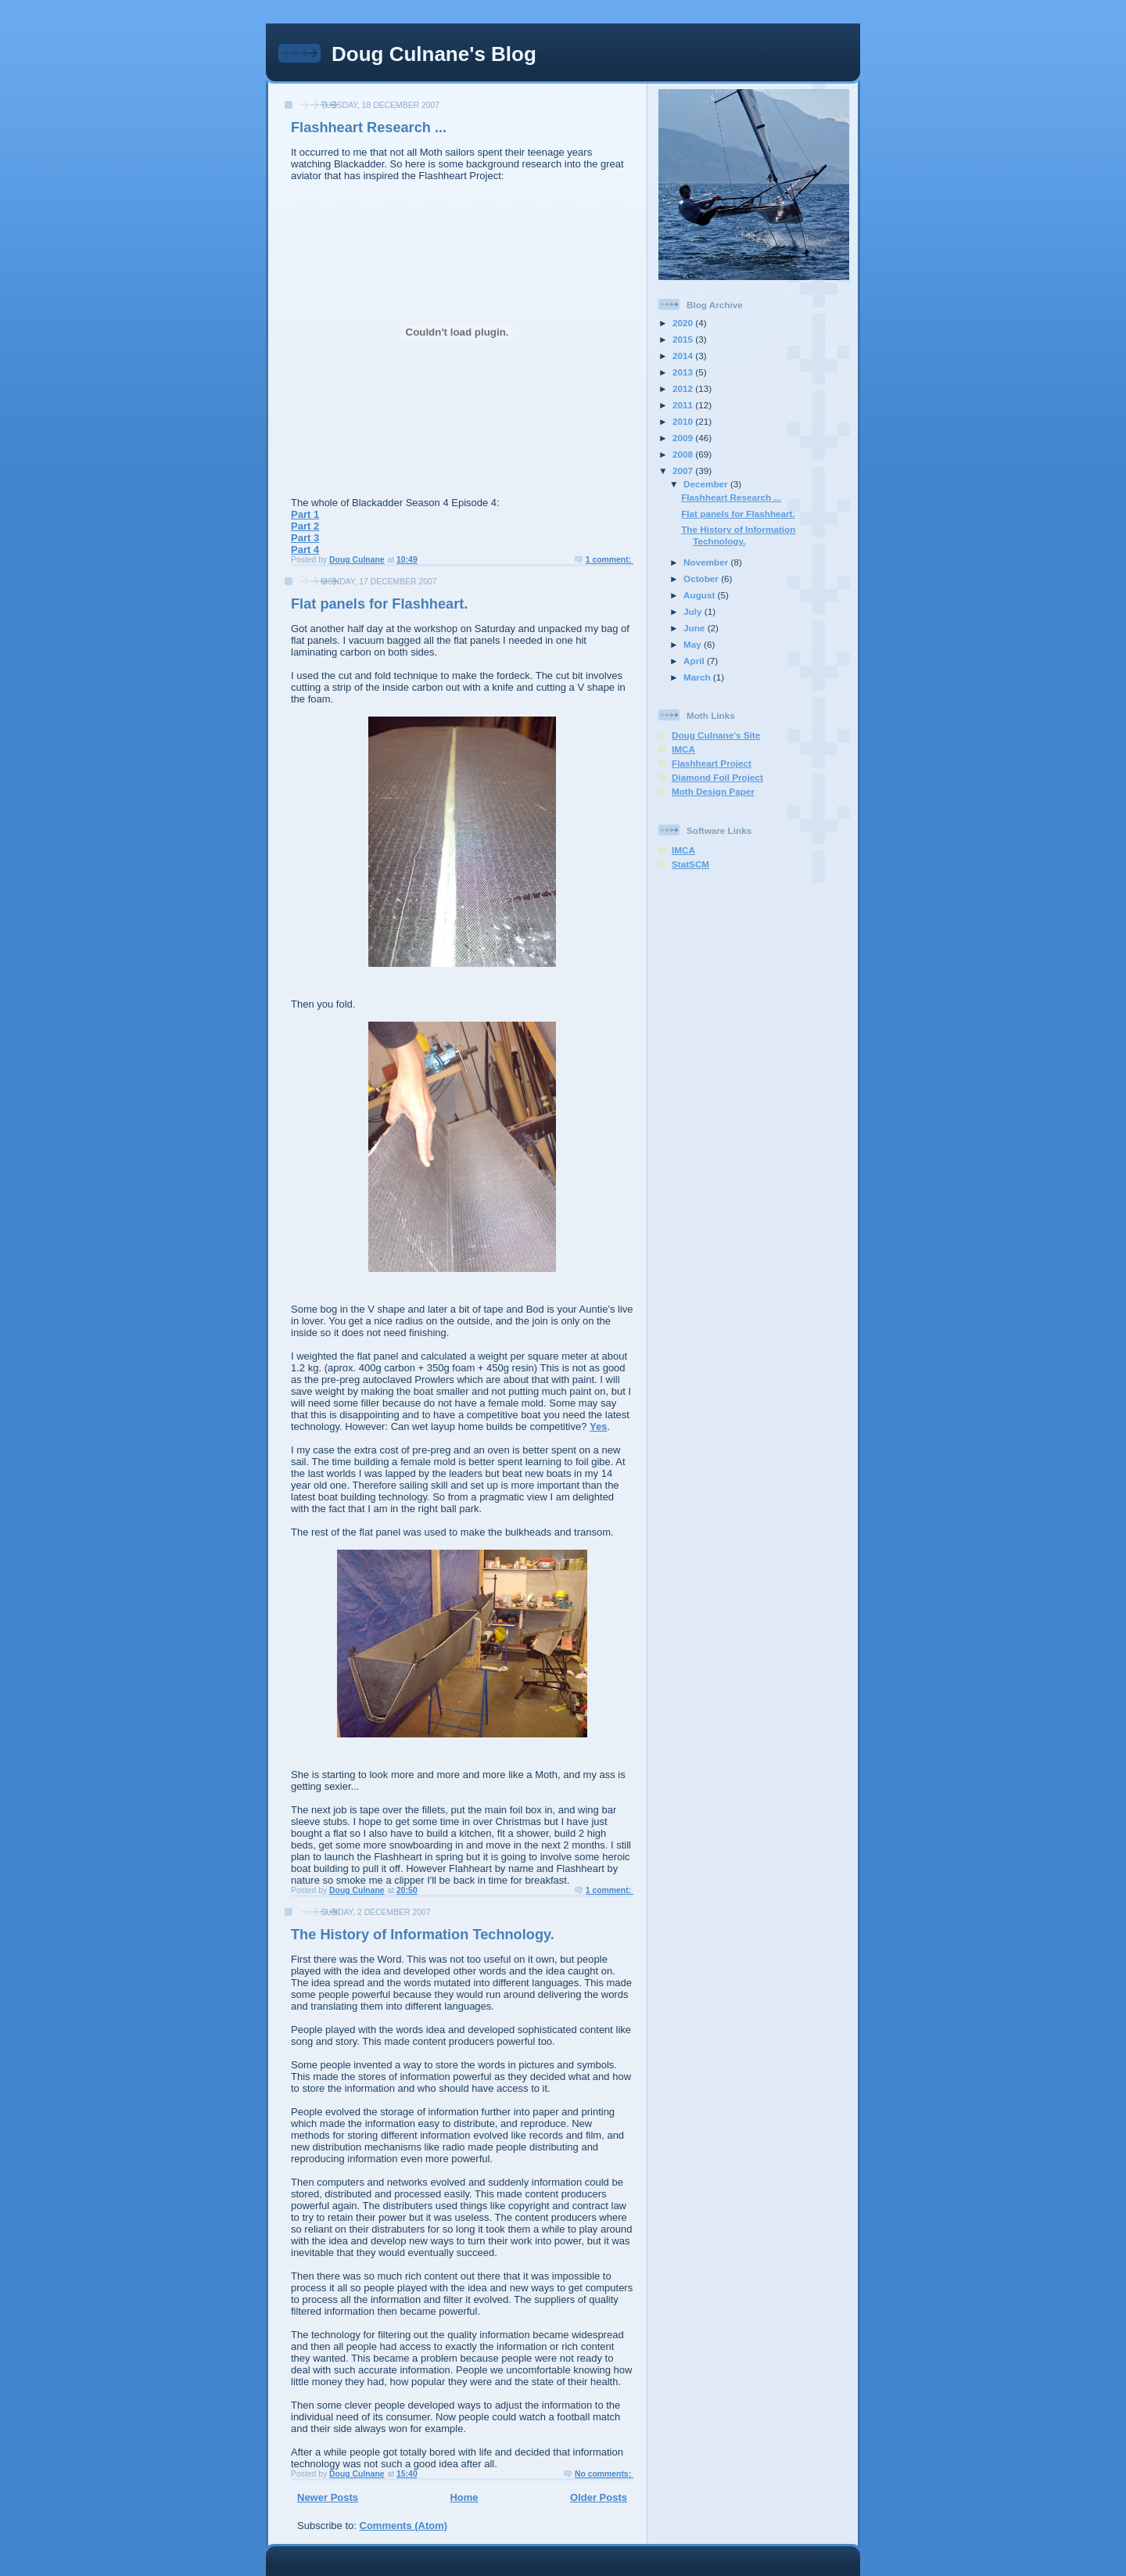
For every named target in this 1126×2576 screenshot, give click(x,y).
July (694, 611)
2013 (683, 372)
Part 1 (305, 514)
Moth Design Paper (713, 791)
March (698, 677)
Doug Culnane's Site (716, 735)
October (702, 578)
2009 (683, 438)
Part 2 (305, 526)
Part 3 (305, 538)
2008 (683, 454)
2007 (683, 470)
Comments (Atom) (404, 2525)
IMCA (683, 749)
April (695, 661)
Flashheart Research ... (368, 127)
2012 (683, 388)
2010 (683, 421)
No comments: (604, 2474)
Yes (598, 1426)
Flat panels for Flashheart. (379, 604)
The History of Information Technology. (422, 1934)
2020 (683, 323)
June (695, 628)
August (700, 595)
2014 (683, 355)
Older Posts (598, 2497)
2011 (683, 405)
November (706, 562)
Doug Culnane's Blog (434, 54)
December (706, 484)
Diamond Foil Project (717, 777)
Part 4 (305, 549)
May (693, 644)
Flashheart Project (711, 763)
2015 (683, 339)
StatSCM (690, 864)
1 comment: (609, 559)
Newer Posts (327, 2497)
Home (464, 2497)
